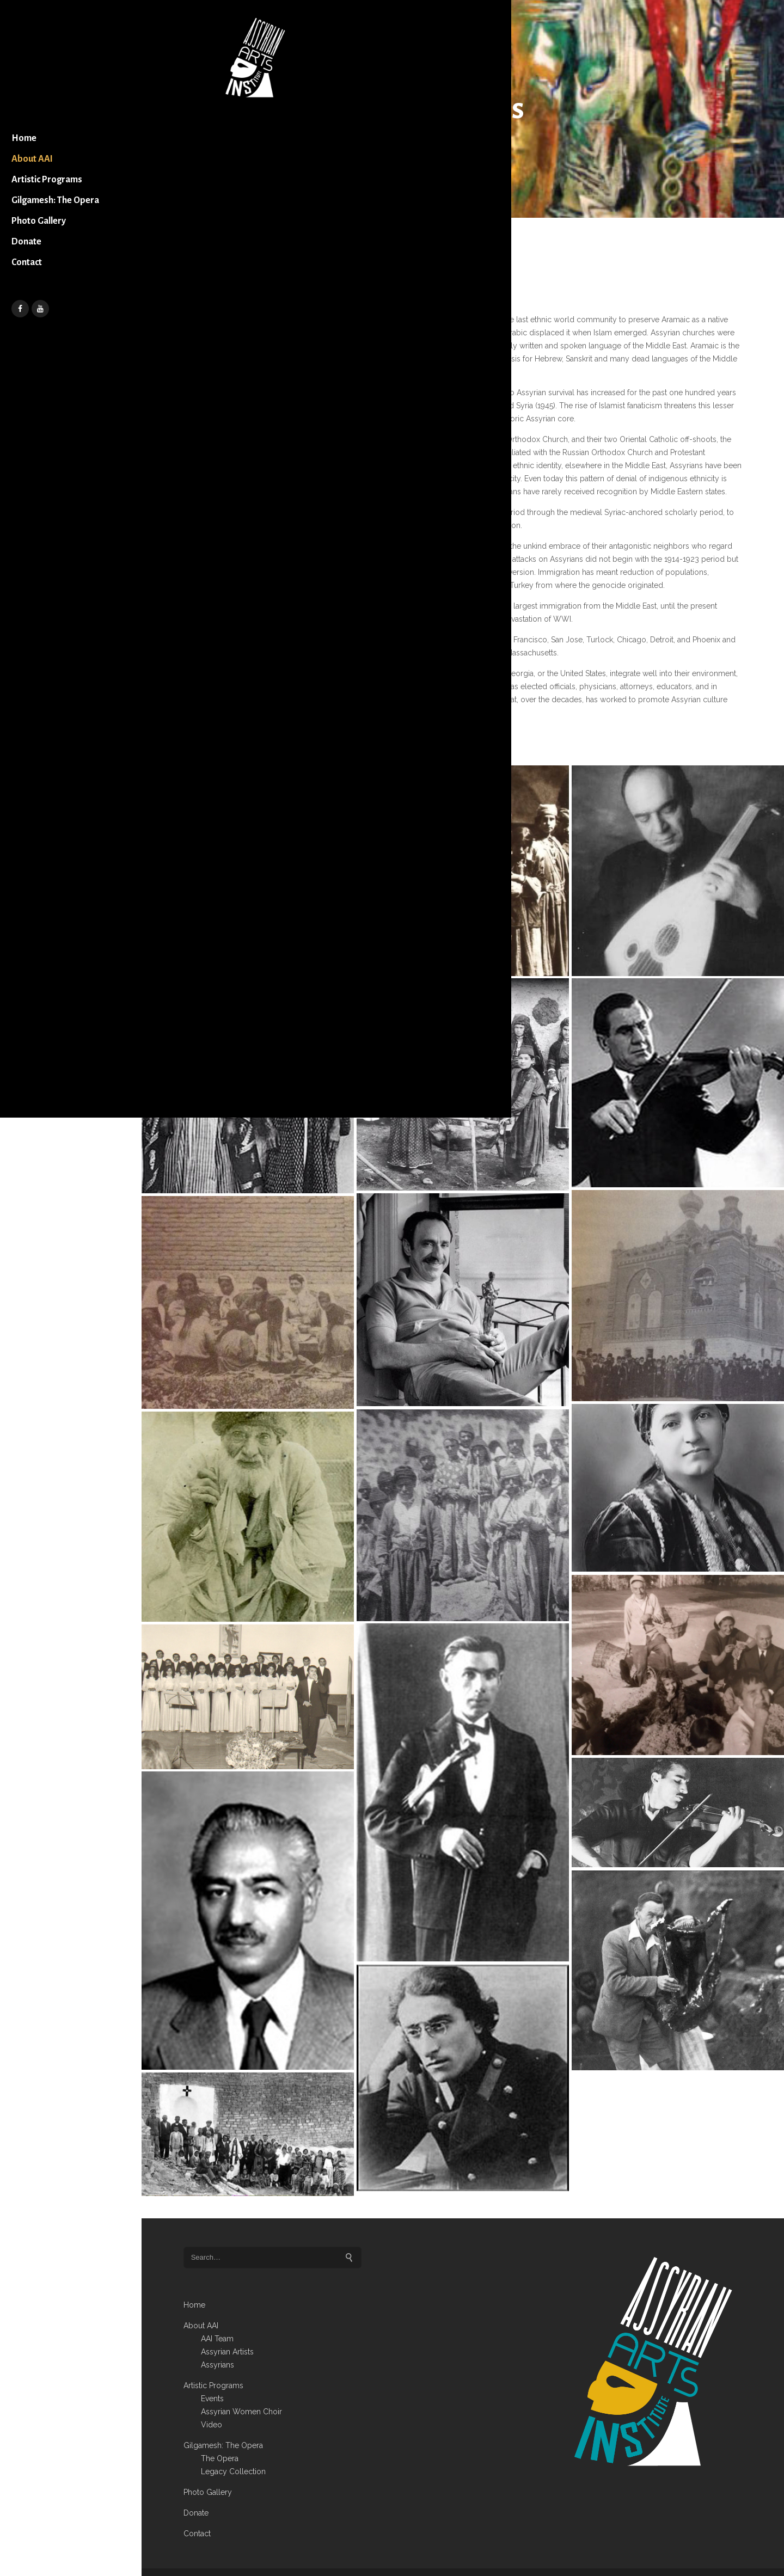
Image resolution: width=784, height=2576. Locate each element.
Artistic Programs (62, 199)
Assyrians (217, 2343)
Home (39, 157)
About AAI (48, 178)
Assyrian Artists (227, 2330)
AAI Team (217, 2317)
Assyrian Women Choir (241, 2389)
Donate (42, 281)
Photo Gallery (54, 261)
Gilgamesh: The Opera (57, 229)
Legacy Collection (233, 2449)
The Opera (219, 2436)
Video (211, 2403)
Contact (42, 302)
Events (212, 2376)
